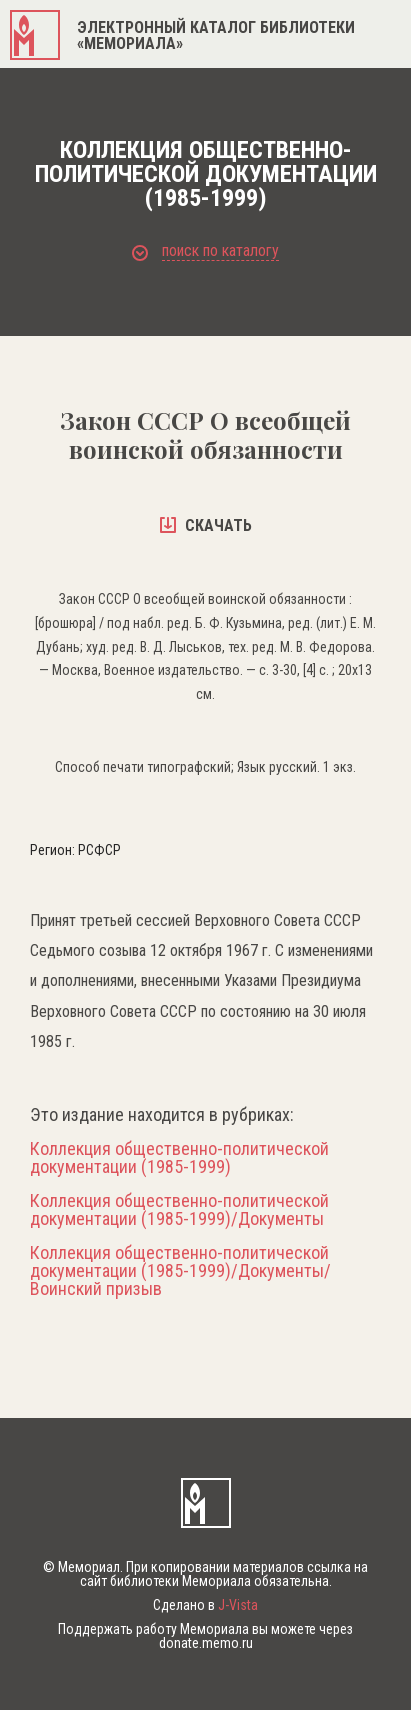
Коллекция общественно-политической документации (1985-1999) (179, 1158)
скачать (206, 525)
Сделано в (205, 1605)
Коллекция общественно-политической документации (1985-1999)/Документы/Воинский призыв (180, 1271)
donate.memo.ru (206, 1643)
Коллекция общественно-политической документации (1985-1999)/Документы (179, 1210)
